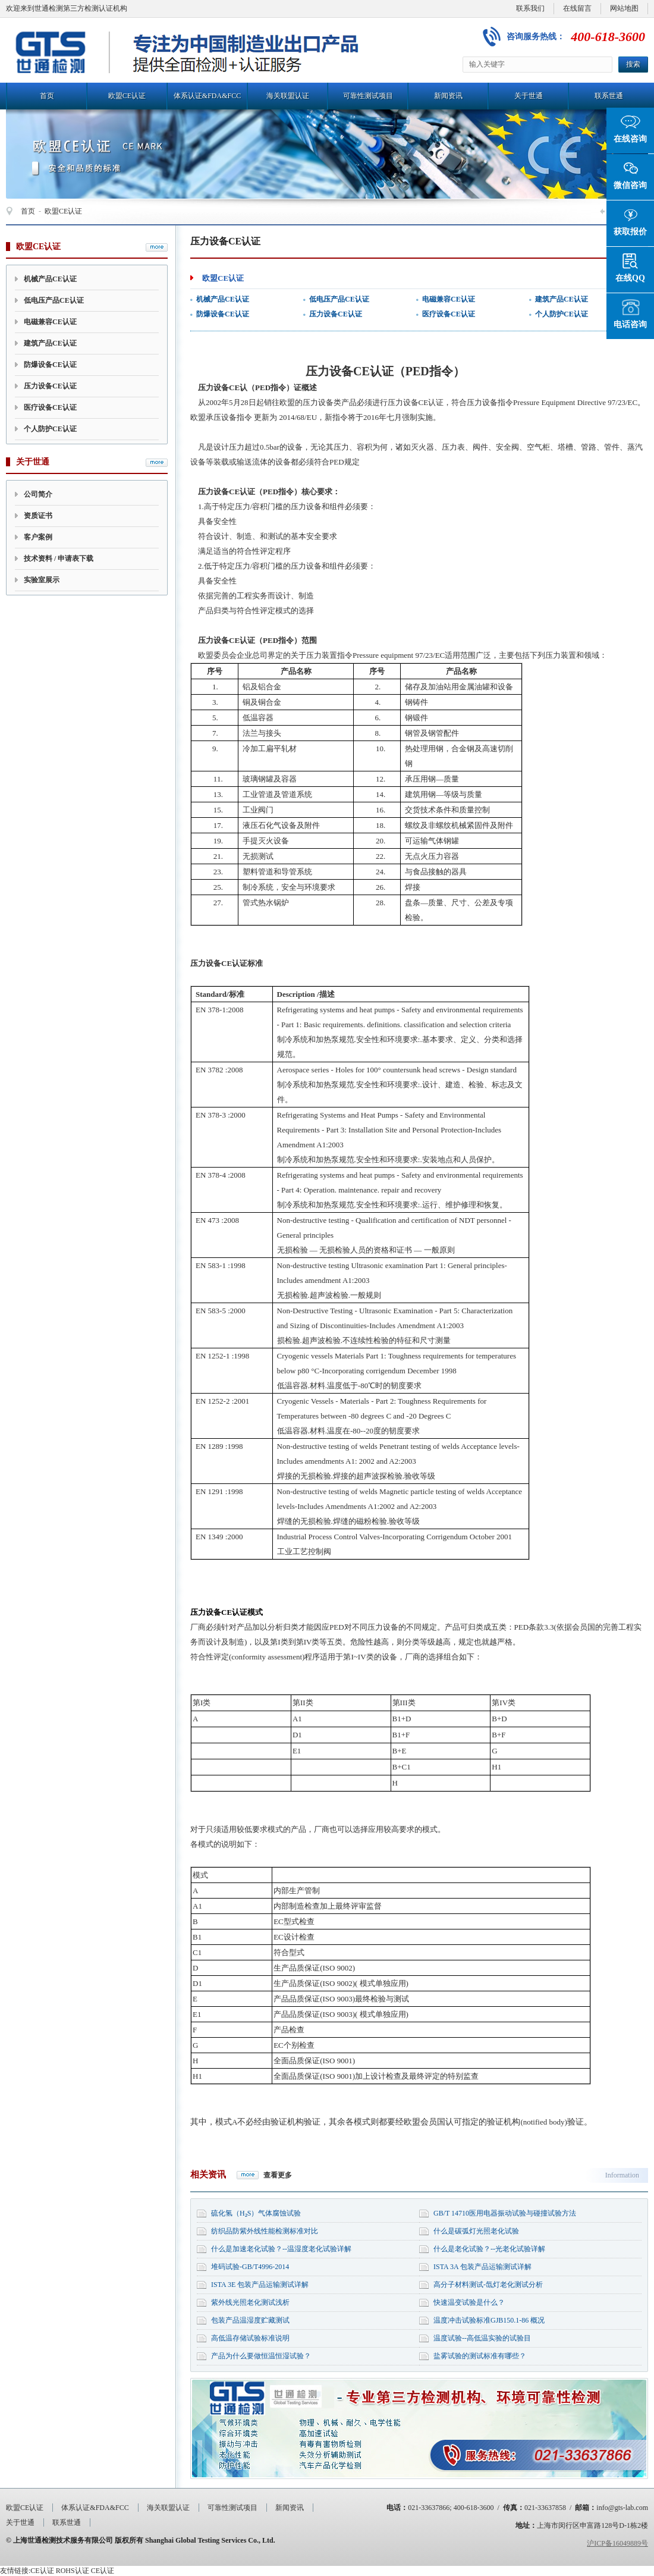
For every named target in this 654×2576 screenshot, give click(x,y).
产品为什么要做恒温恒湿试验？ (261, 2356)
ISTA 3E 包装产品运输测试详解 (260, 2284)
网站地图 (624, 8)
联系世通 (609, 96)
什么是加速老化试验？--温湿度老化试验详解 (281, 2249)
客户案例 (38, 537)
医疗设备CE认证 (50, 407)
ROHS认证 (72, 2570)
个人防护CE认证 (50, 429)
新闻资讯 (448, 96)
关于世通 (528, 96)
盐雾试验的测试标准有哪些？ (479, 2356)
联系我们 (530, 8)
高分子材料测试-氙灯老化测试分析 (488, 2284)
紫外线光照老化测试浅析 (250, 2302)
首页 (47, 96)
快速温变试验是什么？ (469, 2302)
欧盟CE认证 (127, 96)
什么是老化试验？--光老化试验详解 (489, 2249)
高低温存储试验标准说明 (250, 2338)
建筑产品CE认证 (50, 343)
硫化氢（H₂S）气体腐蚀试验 (256, 2213)
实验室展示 (41, 580)
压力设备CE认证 (50, 386)
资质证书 (38, 516)
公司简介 (38, 494)
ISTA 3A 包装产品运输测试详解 (482, 2267)
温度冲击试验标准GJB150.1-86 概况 (489, 2320)
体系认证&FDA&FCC (207, 96)
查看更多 (277, 2175)
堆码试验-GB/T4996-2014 (250, 2267)
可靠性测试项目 (368, 96)
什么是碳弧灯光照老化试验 (476, 2231)
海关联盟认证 (287, 96)
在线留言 (577, 8)
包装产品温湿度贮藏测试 (250, 2320)
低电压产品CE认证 (54, 300)
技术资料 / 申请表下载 (58, 558)
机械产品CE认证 (50, 279)
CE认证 (42, 2570)
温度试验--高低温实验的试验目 (482, 2338)
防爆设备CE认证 (50, 364)
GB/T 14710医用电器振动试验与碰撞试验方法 (504, 2213)
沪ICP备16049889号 (617, 2543)
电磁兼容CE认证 (50, 322)
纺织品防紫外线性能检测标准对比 (264, 2231)
